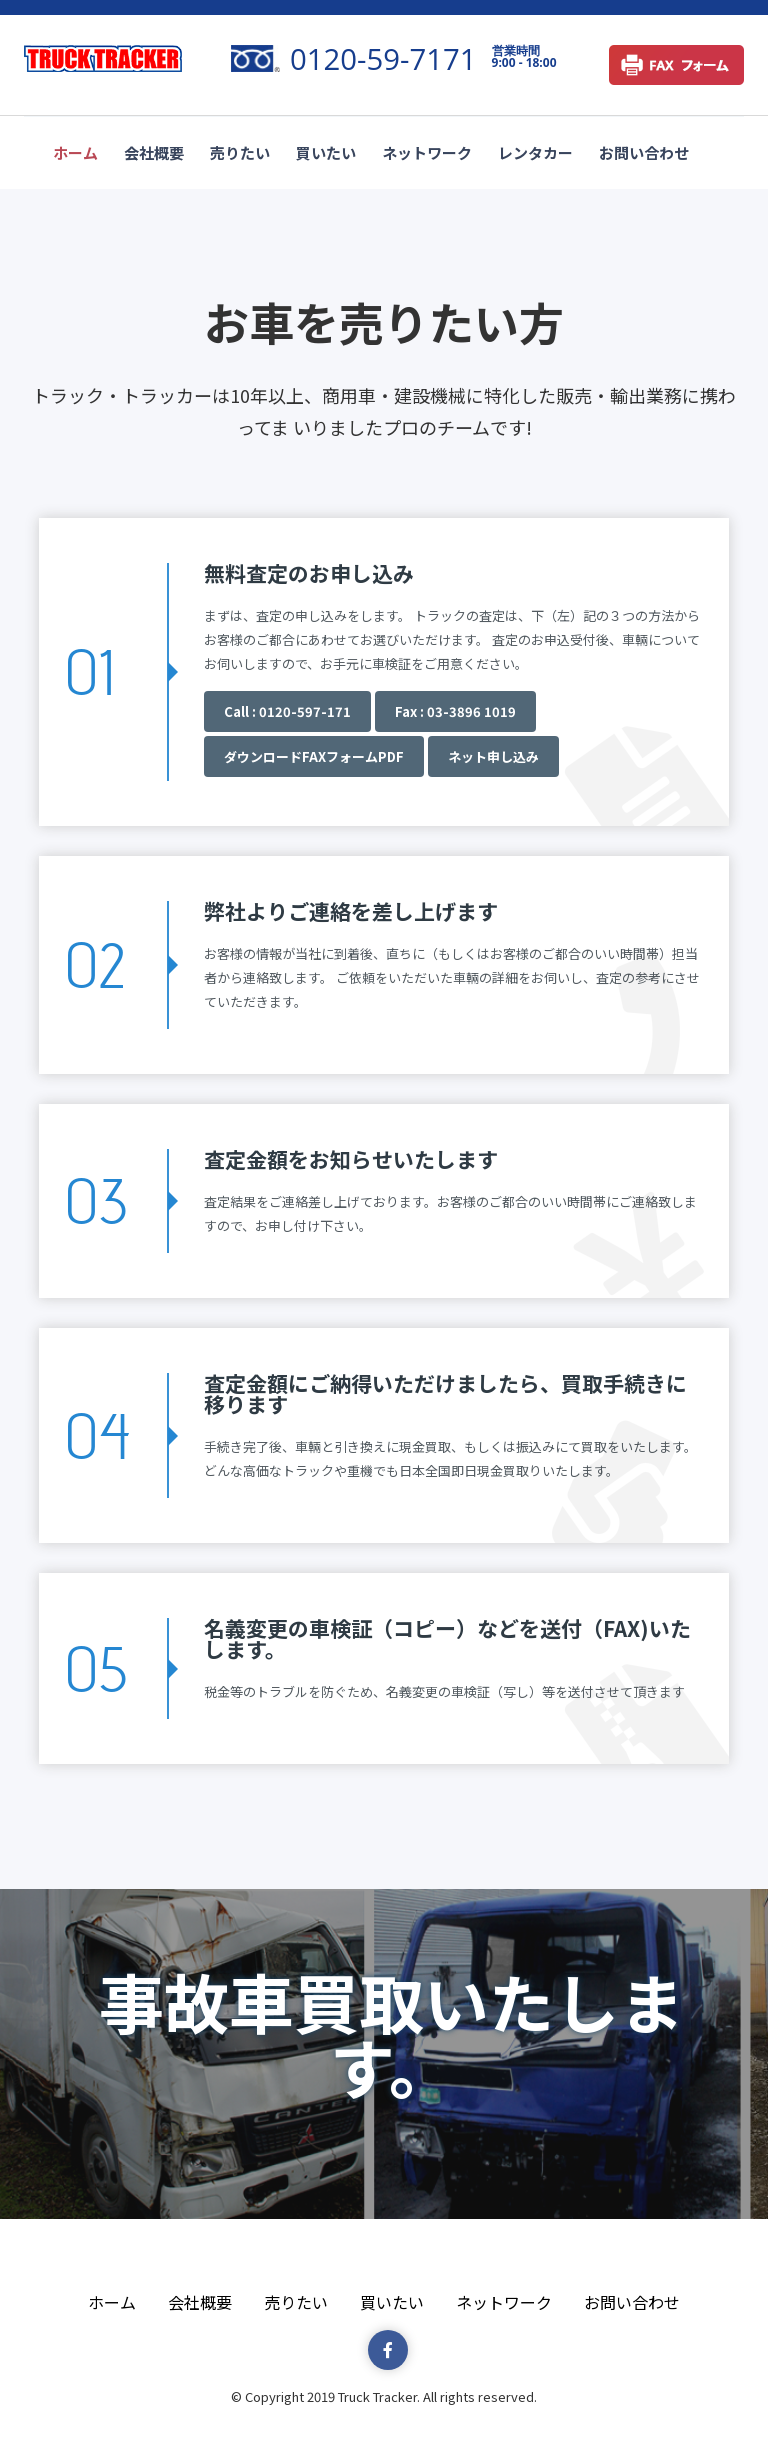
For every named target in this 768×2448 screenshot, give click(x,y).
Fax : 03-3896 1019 (455, 711)
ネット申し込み (493, 756)
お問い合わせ (644, 152)
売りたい (240, 152)
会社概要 (154, 152)
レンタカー (535, 152)
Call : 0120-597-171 (287, 711)
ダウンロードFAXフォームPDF (314, 756)
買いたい (326, 152)
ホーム (75, 152)
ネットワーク (427, 152)
